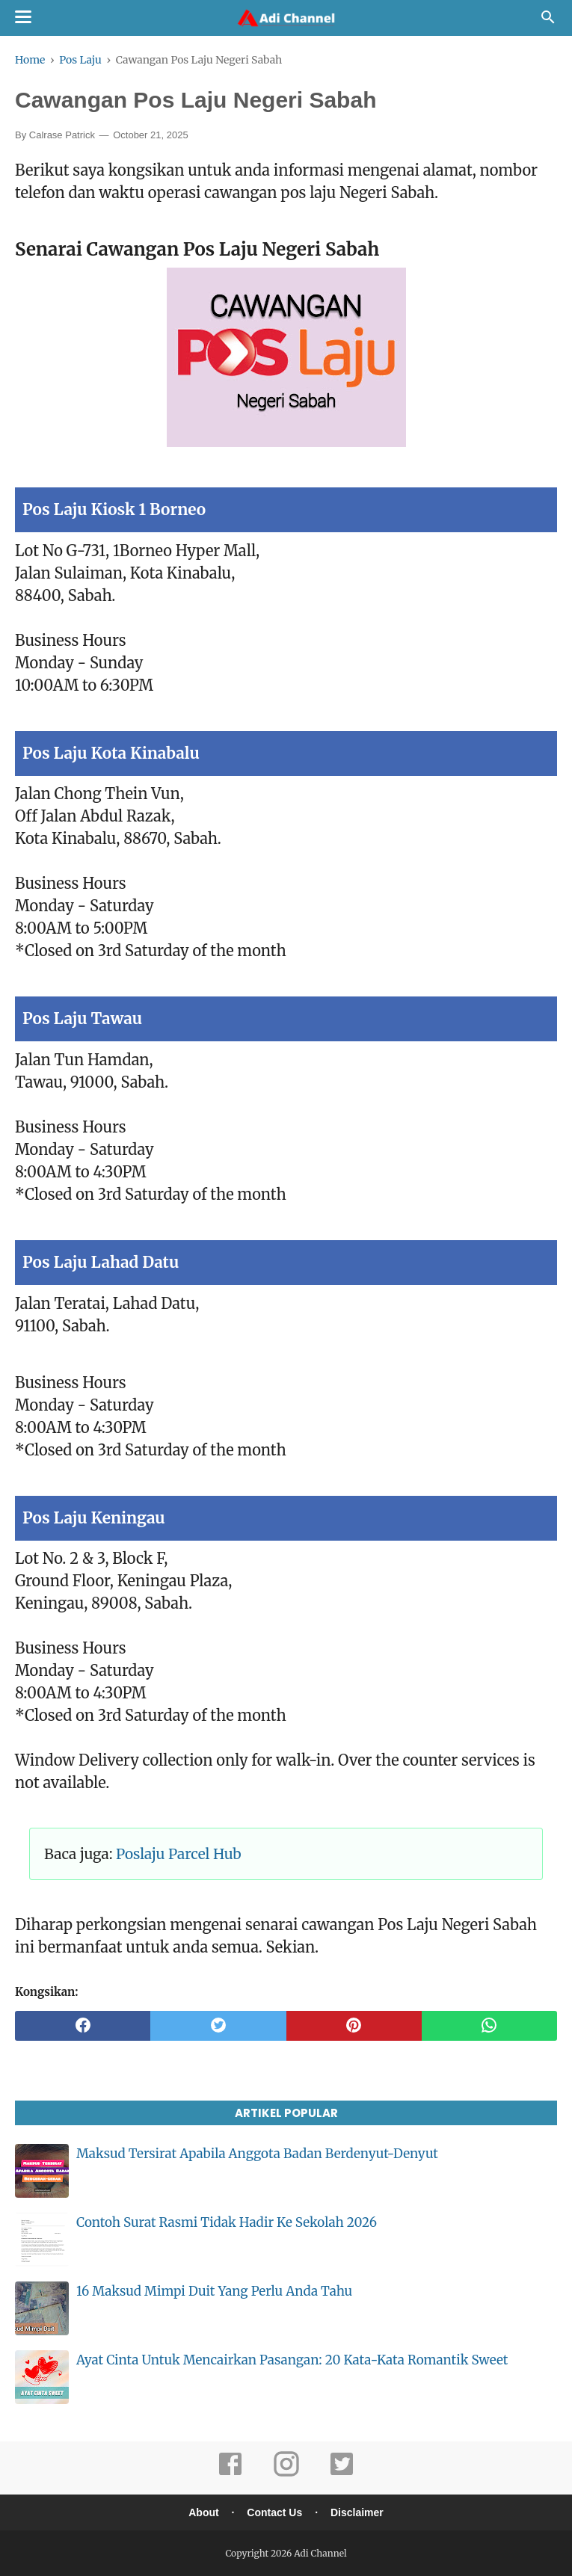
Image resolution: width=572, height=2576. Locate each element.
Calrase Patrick (62, 135)
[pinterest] (354, 2026)
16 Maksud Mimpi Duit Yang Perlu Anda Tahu (214, 2291)
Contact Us (274, 2512)
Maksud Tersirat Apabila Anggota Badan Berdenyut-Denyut (257, 2153)
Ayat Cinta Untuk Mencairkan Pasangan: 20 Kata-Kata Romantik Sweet (292, 2360)
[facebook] (82, 2026)
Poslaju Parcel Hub (179, 1854)
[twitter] (218, 2026)
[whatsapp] (489, 2026)
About (203, 2512)
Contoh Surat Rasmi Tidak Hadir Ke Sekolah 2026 (226, 2222)
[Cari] (548, 21)
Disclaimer (357, 2512)
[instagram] (286, 2474)
